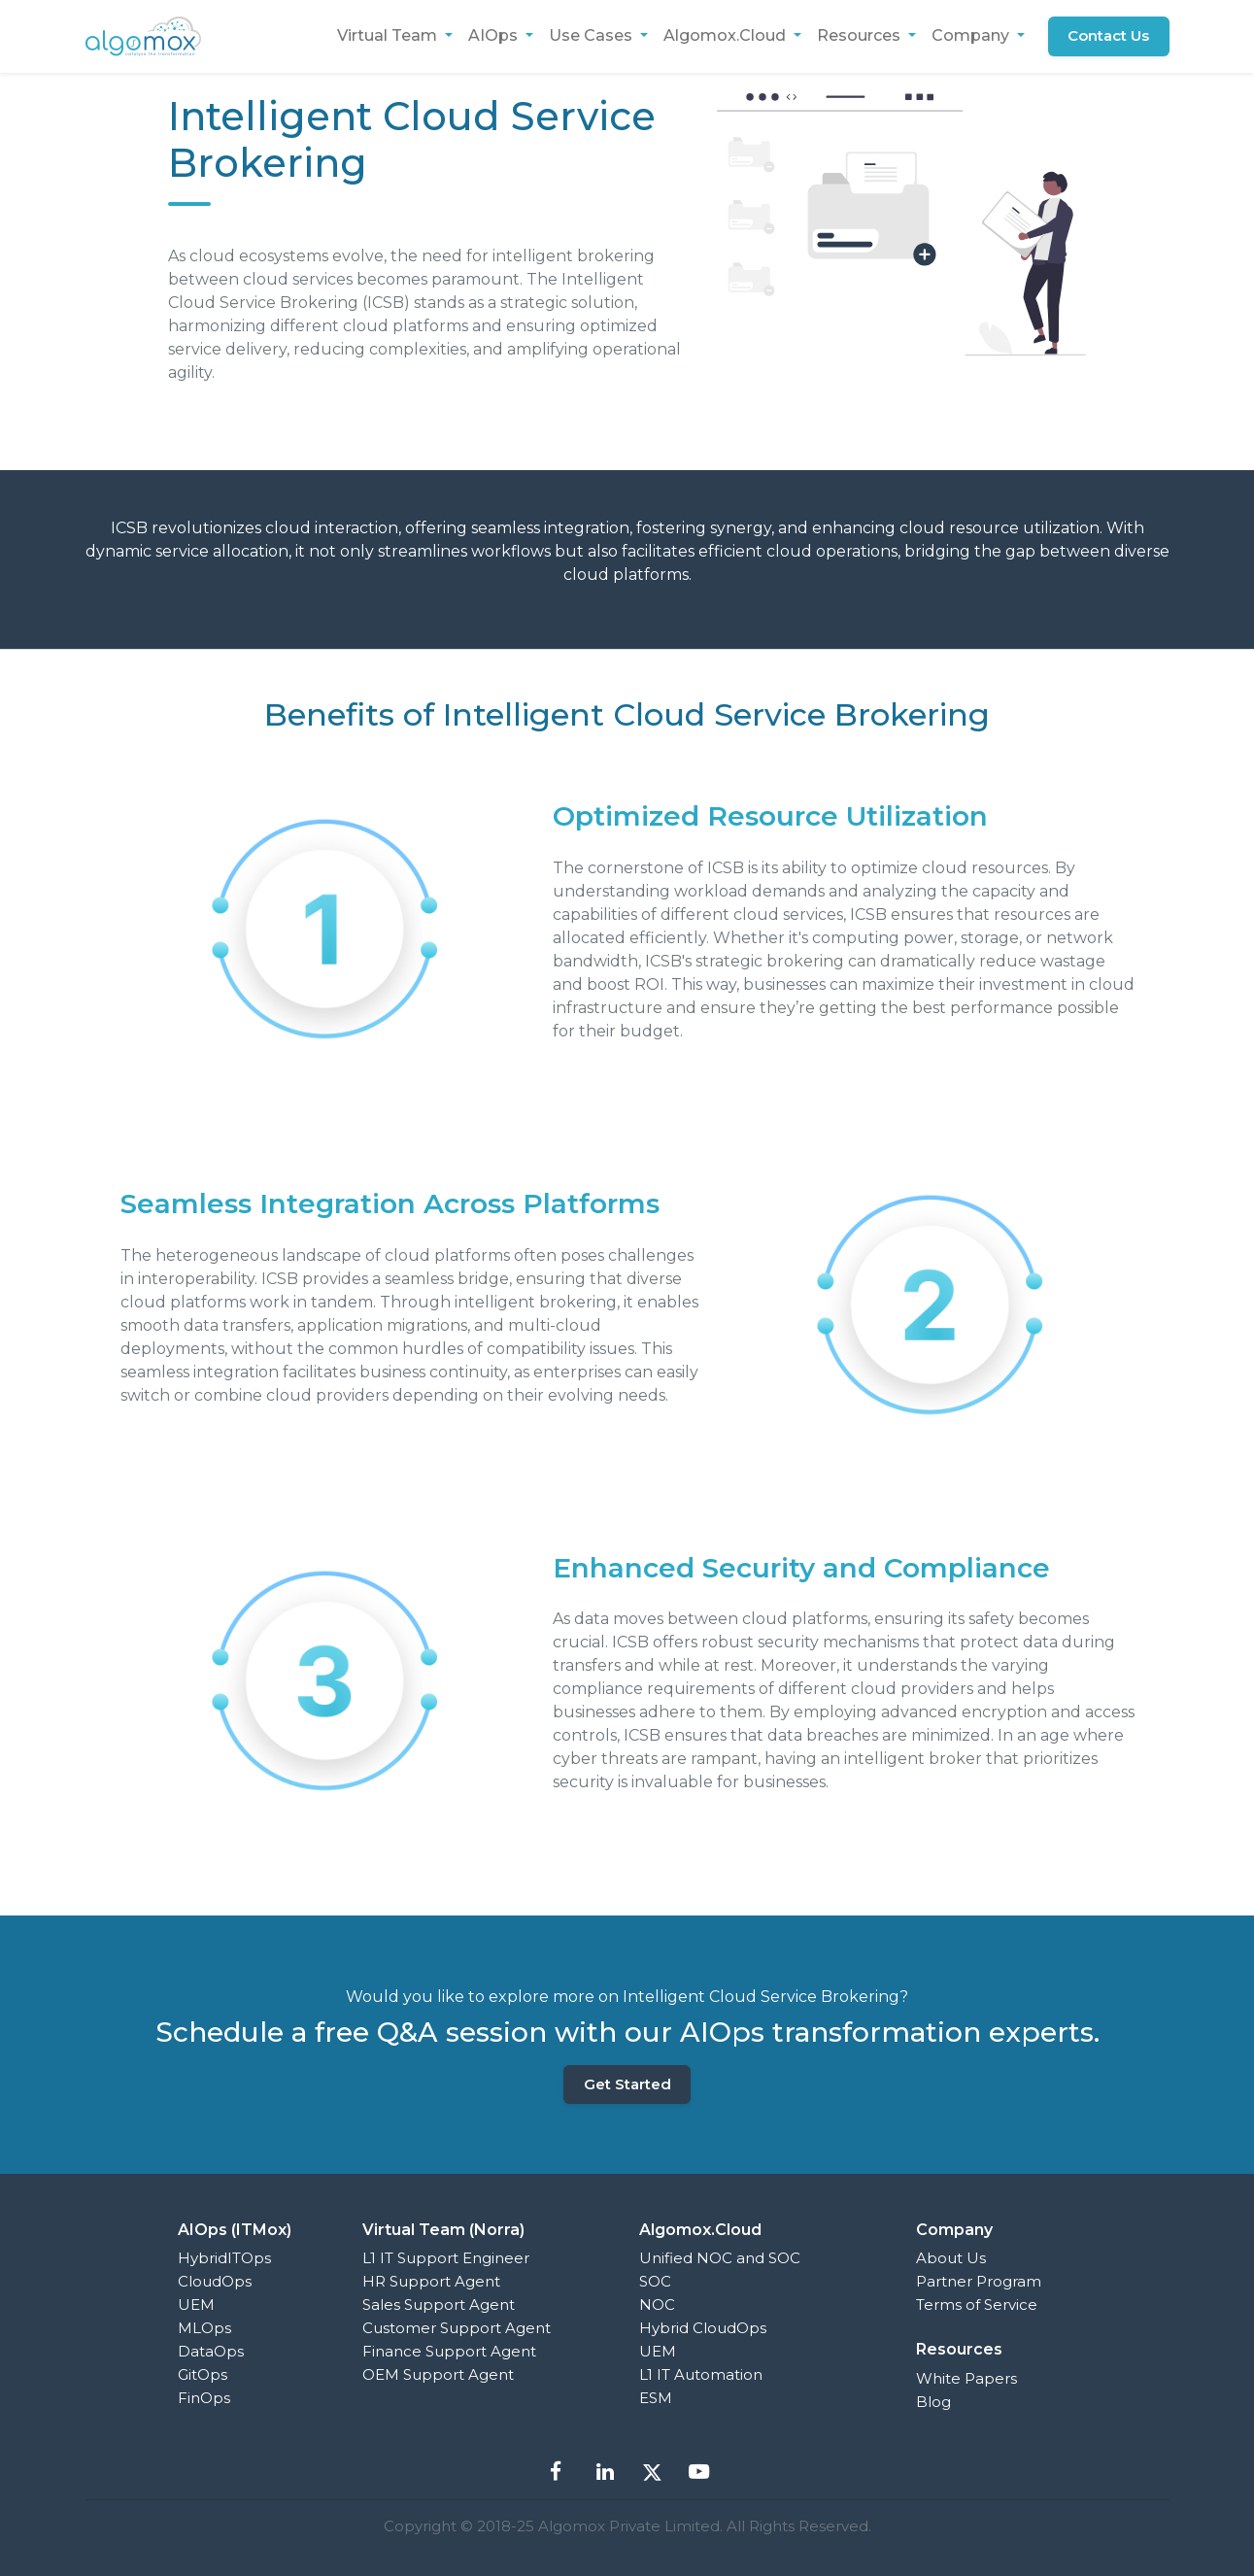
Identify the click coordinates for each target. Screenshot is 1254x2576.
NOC (657, 2304)
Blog (933, 2401)
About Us (951, 2258)
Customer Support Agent (456, 2328)
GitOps (202, 2374)
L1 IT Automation (701, 2374)
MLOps (204, 2328)
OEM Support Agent (438, 2374)
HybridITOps (224, 2258)
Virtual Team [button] (389, 35)
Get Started (627, 2084)
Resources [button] (860, 35)
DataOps (211, 2351)
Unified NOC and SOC (719, 2258)
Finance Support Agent (449, 2351)
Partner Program (978, 2281)
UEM (196, 2304)
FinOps (204, 2398)
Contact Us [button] (1108, 35)
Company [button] (972, 35)
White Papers (966, 2378)
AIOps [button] (495, 35)
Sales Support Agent (438, 2304)
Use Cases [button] (592, 35)
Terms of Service (976, 2304)
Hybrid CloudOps (702, 2328)
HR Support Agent (431, 2281)
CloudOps (215, 2281)
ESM (655, 2398)
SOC (655, 2281)
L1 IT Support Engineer (445, 2258)
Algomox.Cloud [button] (726, 35)
